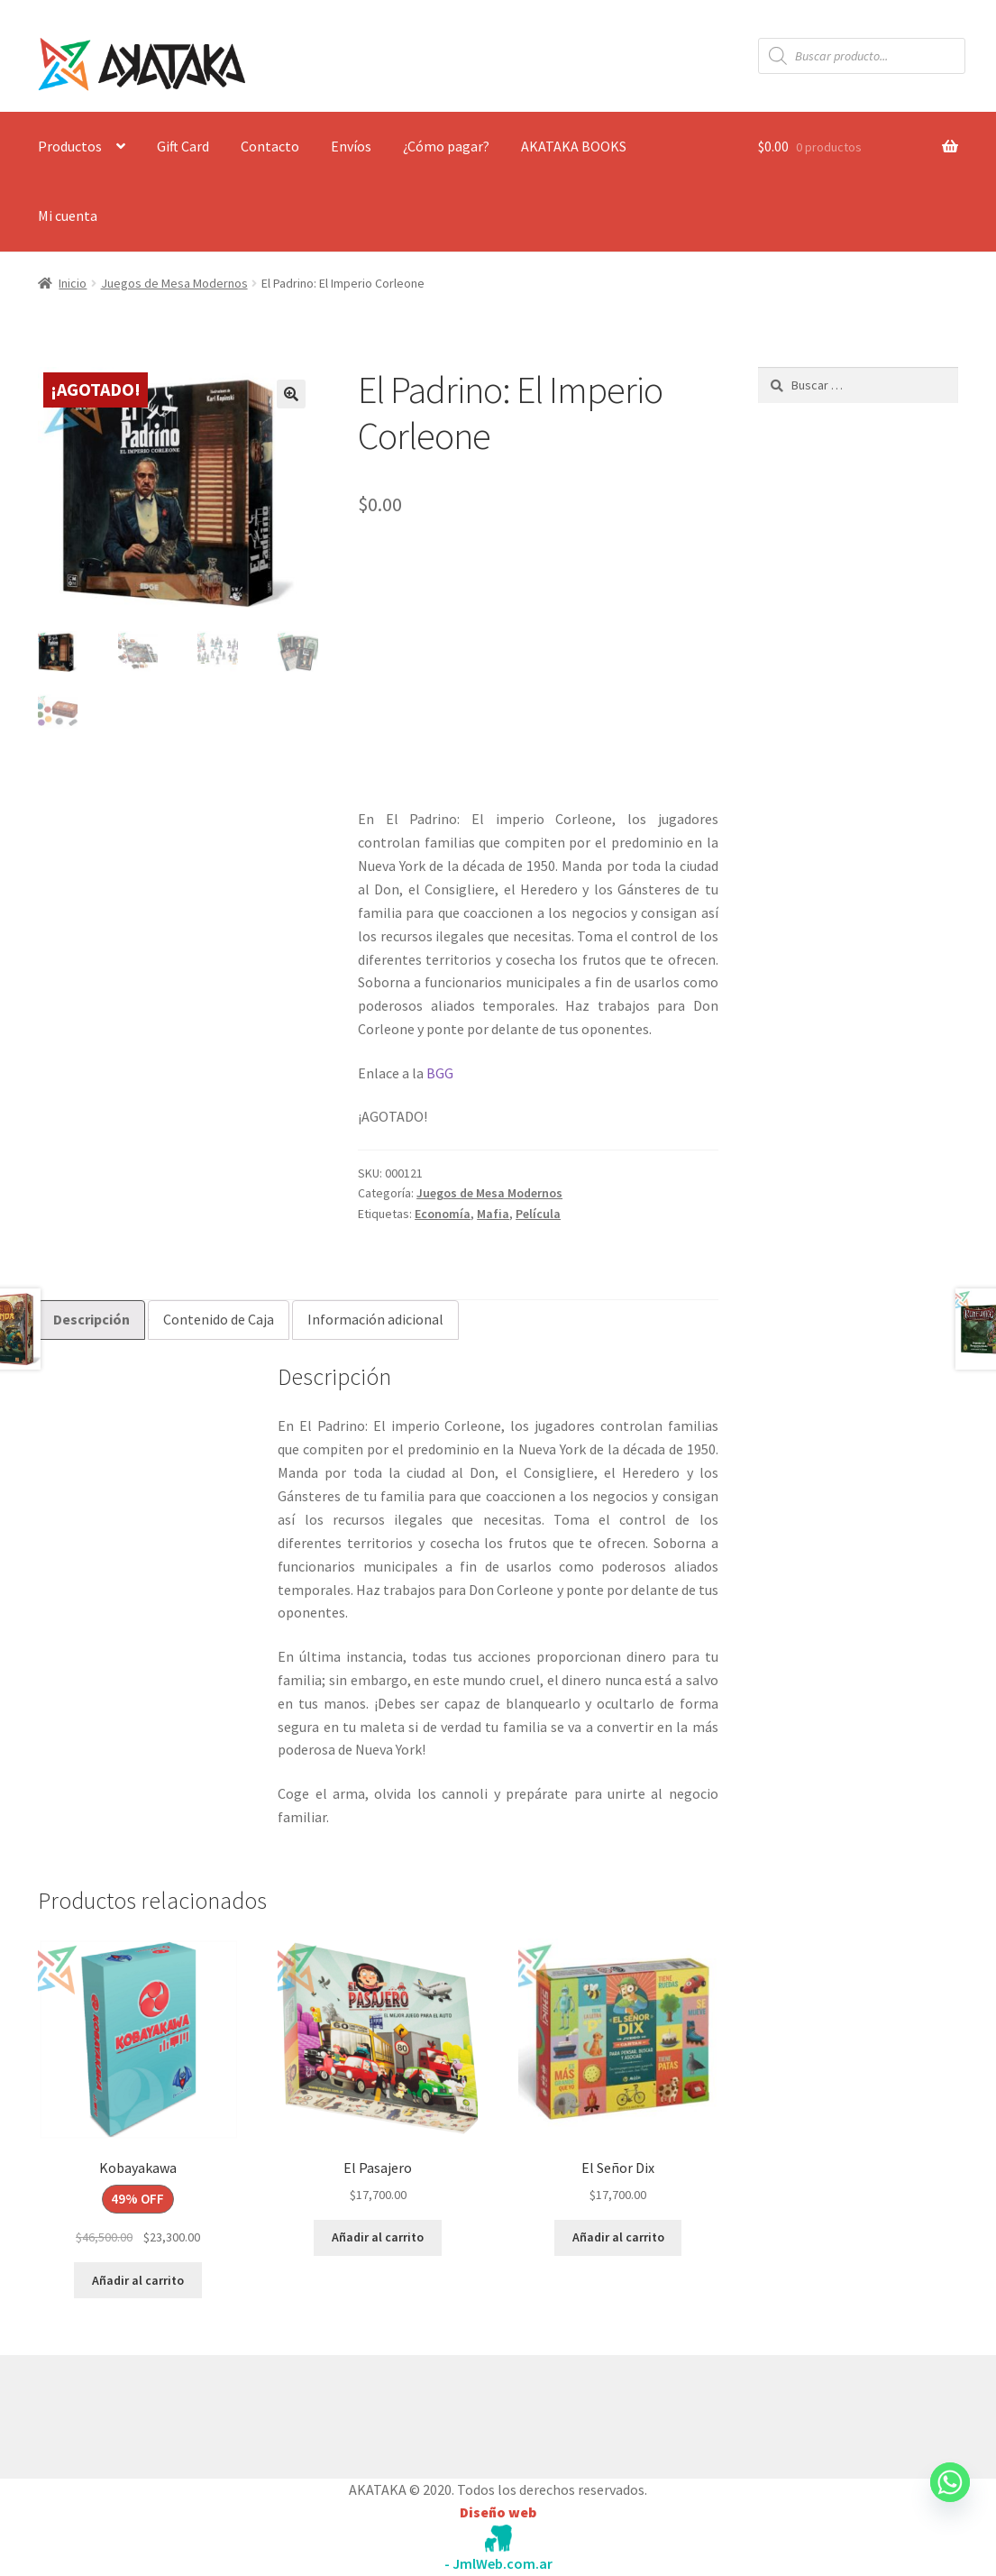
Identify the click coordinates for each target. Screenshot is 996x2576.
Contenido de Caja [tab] (218, 1319)
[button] (291, 394)
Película (538, 1213)
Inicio (73, 283)
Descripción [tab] (91, 1319)
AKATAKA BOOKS (573, 146)
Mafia (493, 1213)
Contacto (270, 146)
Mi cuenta (67, 215)
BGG (439, 1073)
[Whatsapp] (950, 2499)
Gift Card (183, 146)
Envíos (351, 146)
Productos (70, 146)
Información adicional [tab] (375, 1319)
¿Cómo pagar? (446, 146)
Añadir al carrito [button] (138, 2280)
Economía (443, 1213)
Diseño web (498, 2512)
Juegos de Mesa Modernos (174, 283)
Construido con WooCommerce (134, 2412)
